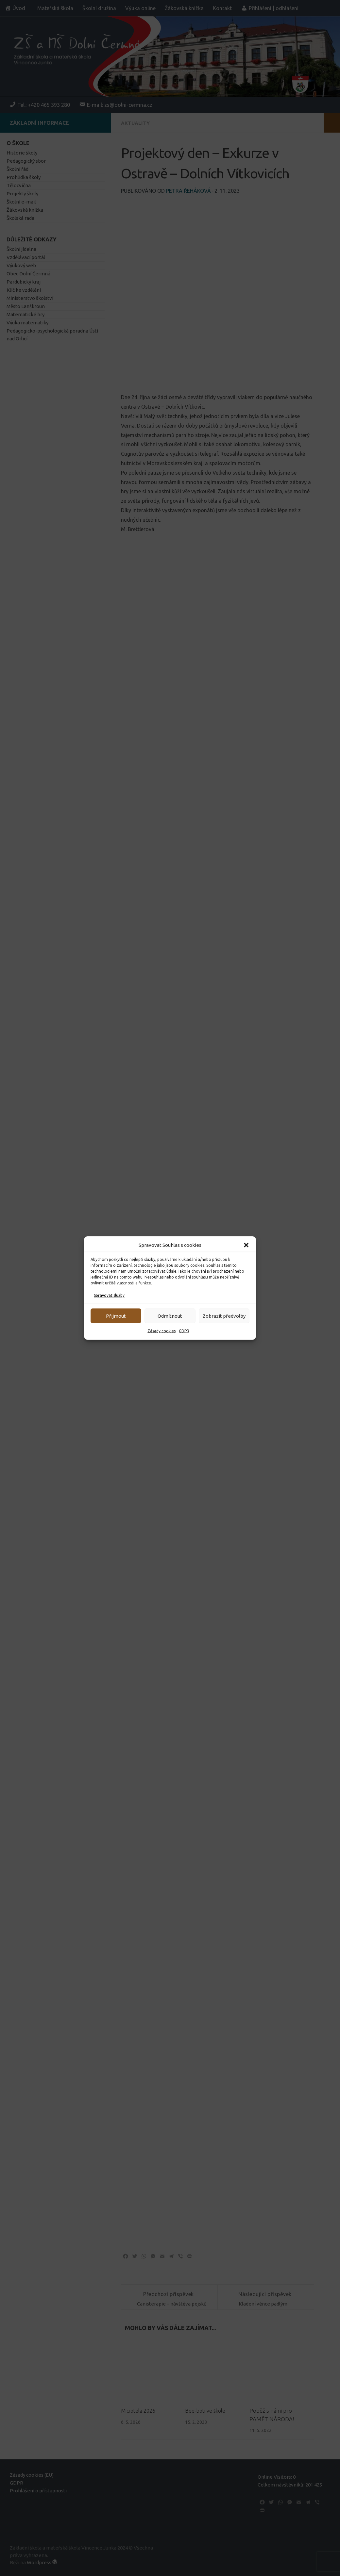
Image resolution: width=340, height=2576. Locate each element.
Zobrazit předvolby (224, 1315)
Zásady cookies (161, 1331)
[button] (246, 1245)
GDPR (184, 1331)
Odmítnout (170, 1315)
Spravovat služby (109, 1295)
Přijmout (116, 1315)
